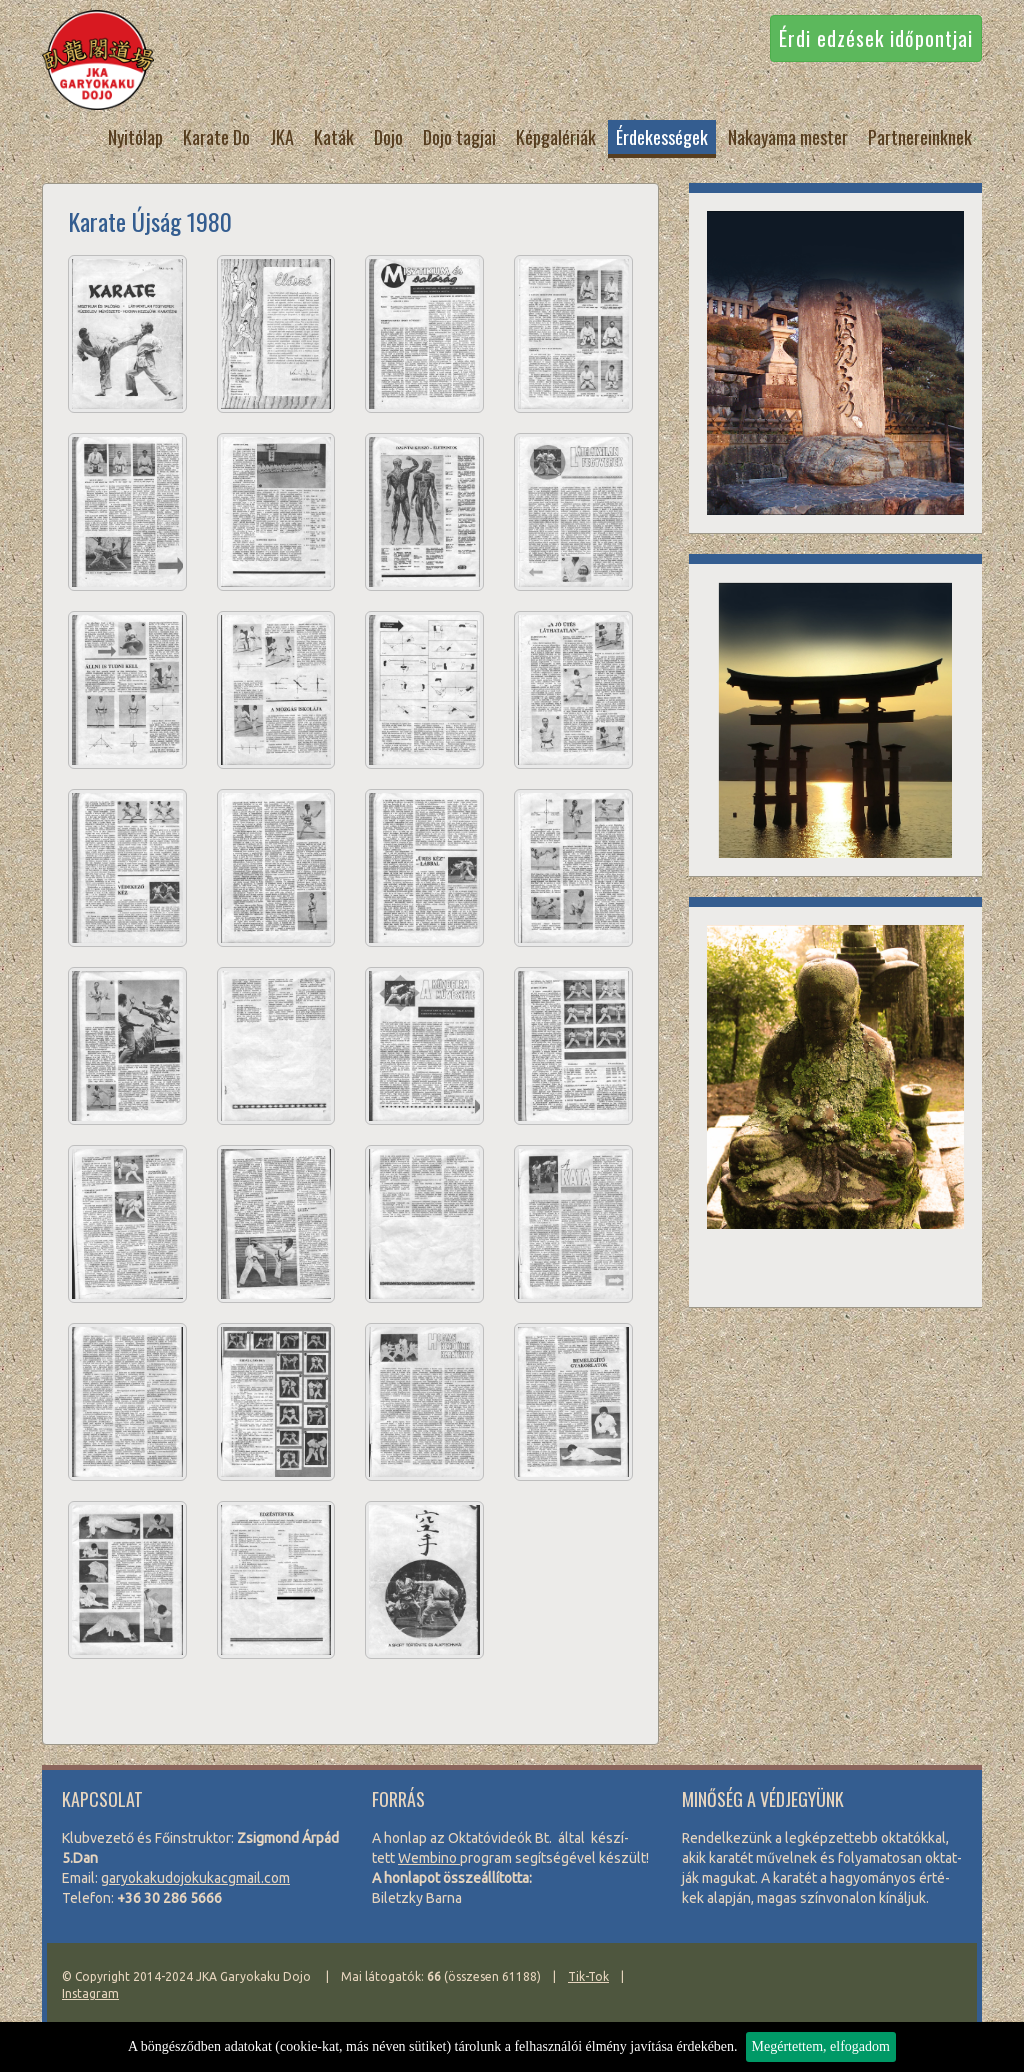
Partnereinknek (920, 137)
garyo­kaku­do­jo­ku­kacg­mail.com (195, 1878)
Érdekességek (662, 137)
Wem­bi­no (429, 1858)
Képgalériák (556, 137)
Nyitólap (135, 137)
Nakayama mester (788, 137)
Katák (334, 137)
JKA (282, 137)
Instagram (90, 1993)
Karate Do (216, 137)
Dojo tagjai (459, 137)
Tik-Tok (588, 1976)
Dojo (388, 137)
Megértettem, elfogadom (821, 2046)
